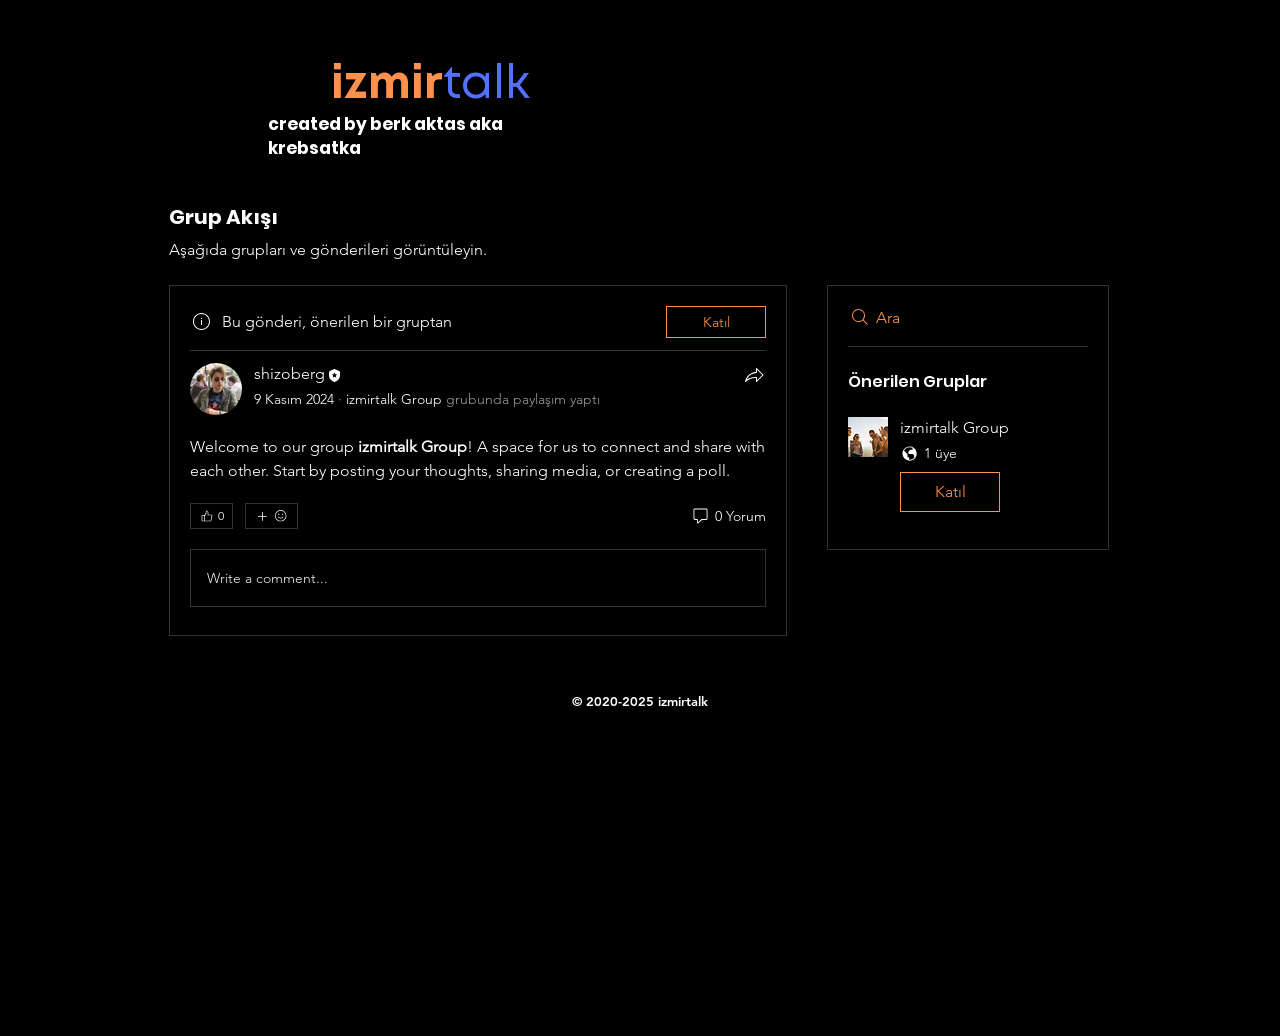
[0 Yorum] (728, 517)
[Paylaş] (754, 375)
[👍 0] (211, 516)
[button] (968, 468)
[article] (478, 460)
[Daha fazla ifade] (271, 516)
